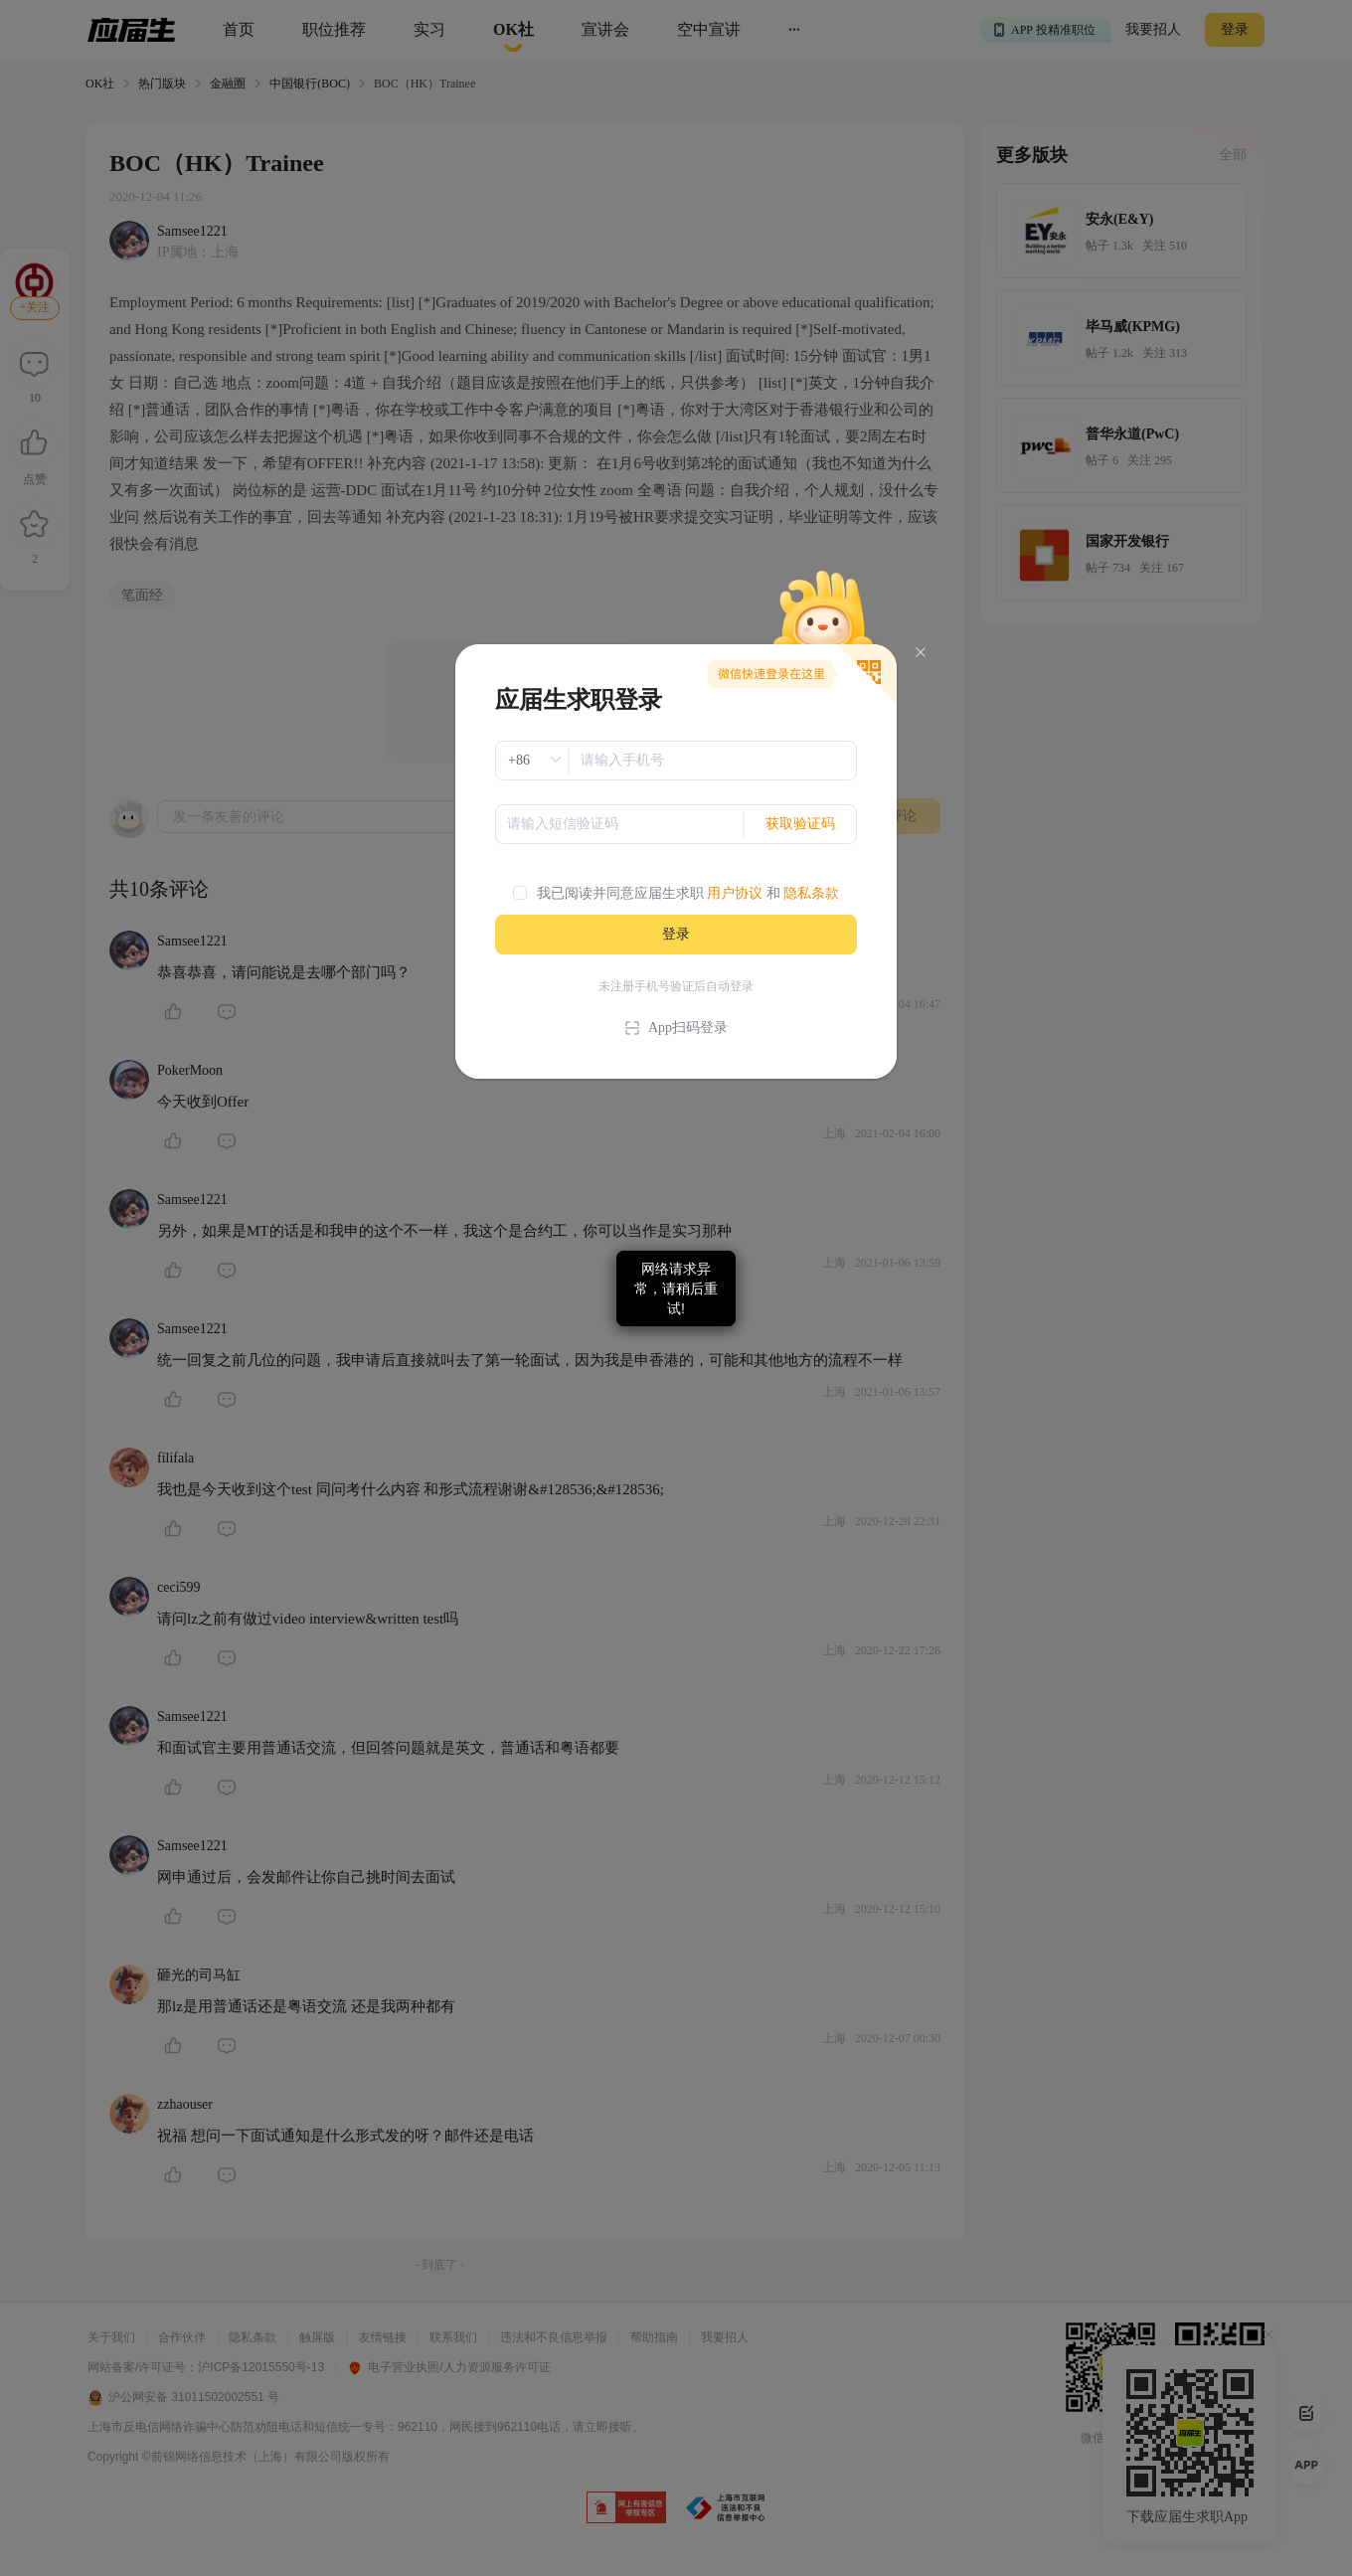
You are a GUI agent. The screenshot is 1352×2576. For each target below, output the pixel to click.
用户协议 (734, 893)
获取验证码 (800, 823)
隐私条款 (811, 893)
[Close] (921, 652)
